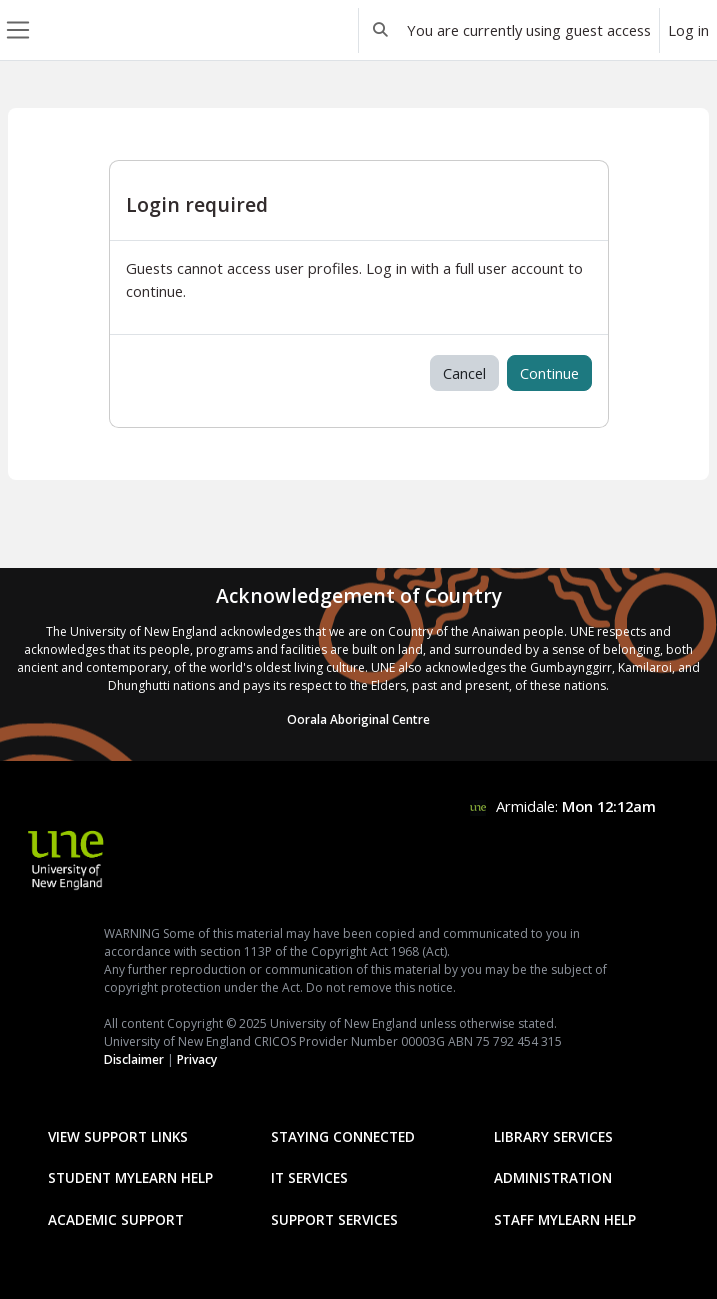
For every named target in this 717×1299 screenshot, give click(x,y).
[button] (381, 30)
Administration (553, 1177)
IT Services (309, 1177)
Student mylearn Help (130, 1177)
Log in (688, 30)
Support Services (334, 1219)
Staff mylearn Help (565, 1219)
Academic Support (116, 1219)
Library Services (553, 1136)
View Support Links (118, 1136)
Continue (549, 373)
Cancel (464, 373)
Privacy (197, 1059)
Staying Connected (343, 1136)
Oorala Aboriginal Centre (358, 719)
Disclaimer (134, 1059)
